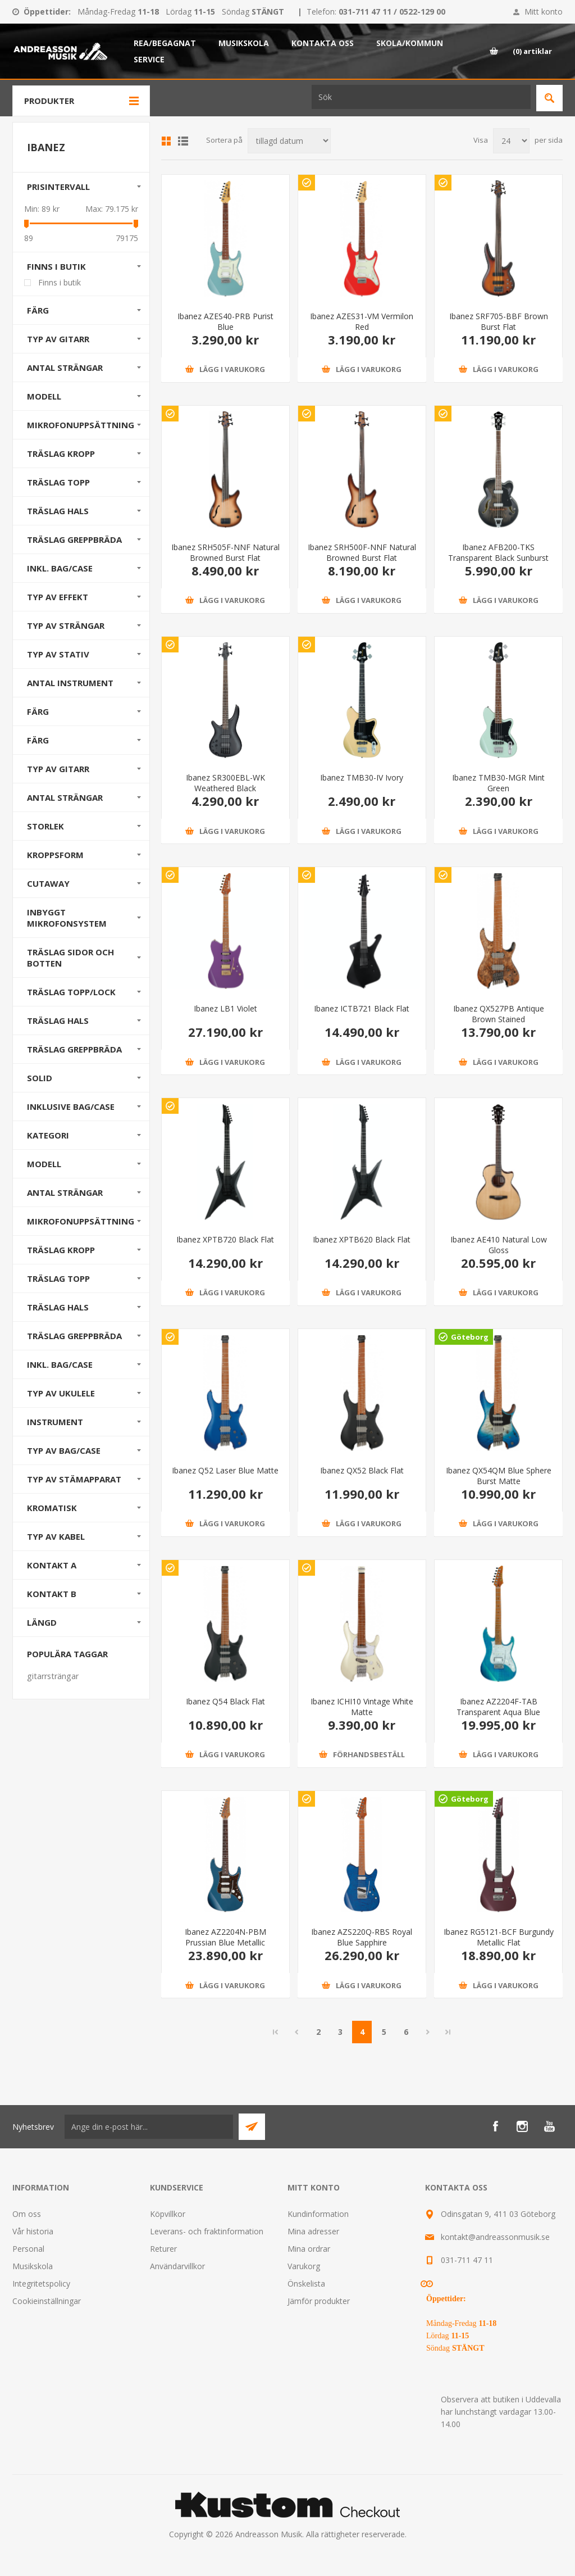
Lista (183, 141)
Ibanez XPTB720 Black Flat (225, 1239)
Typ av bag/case (64, 1450)
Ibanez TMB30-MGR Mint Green (498, 782)
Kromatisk (52, 1507)
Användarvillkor (177, 2266)
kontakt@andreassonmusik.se (495, 2237)
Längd (42, 1622)
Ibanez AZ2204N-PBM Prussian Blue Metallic (225, 1937)
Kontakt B (51, 1593)
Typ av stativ (58, 654)
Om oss (26, 2213)
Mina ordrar (309, 2248)
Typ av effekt (57, 596)
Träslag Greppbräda (74, 539)
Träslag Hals (58, 510)
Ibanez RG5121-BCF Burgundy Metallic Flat (499, 1937)
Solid (39, 1077)
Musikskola (32, 2266)
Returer (163, 2248)
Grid (166, 141)
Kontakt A (51, 1565)
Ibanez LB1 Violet (225, 1008)
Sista (448, 2032)
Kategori (48, 1135)
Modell (44, 396)
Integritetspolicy (41, 2283)
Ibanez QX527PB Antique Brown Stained (498, 1013)
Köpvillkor (167, 2213)
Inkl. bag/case (60, 568)
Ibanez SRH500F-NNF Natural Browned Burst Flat (362, 552)
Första (275, 2032)
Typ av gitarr (58, 338)
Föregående (296, 2032)
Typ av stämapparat (74, 1479)
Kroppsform (55, 854)
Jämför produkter (319, 2301)
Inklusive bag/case (71, 1106)
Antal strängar (65, 367)
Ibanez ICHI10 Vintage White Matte (362, 1706)
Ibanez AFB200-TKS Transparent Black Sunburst (498, 552)
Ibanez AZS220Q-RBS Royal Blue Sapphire (361, 1937)
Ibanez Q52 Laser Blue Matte (225, 1470)
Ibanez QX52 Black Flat (362, 1470)
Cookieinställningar (46, 2301)
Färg (38, 310)
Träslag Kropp (61, 453)
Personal (28, 2248)
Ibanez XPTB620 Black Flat (361, 1239)
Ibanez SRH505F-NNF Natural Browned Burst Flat (225, 552)
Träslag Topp (58, 482)
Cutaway (48, 883)
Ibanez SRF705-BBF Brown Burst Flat (498, 321)
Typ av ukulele (61, 1393)
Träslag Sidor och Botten (70, 957)
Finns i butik (56, 266)
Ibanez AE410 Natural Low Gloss (498, 1244)
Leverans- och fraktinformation (206, 2231)
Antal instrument (70, 682)
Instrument (55, 1421)
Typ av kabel (56, 1536)
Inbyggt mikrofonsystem (67, 917)
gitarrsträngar (53, 1676)
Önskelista (306, 2283)
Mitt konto (543, 11)
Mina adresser (313, 2231)
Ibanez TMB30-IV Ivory (361, 777)
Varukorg (304, 2266)
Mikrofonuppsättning (80, 424)
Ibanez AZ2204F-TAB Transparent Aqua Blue (498, 1706)
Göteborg (470, 1337)
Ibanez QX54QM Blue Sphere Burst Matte (498, 1475)
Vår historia (32, 2231)
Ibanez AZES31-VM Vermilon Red (361, 321)
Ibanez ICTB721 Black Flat (361, 1008)
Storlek (45, 826)
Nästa (427, 2032)
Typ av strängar (65, 625)
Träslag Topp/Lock (71, 991)
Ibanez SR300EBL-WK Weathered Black (225, 782)
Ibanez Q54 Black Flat (225, 1701)
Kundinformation (318, 2213)
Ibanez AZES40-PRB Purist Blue (225, 321)
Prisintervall (58, 186)
